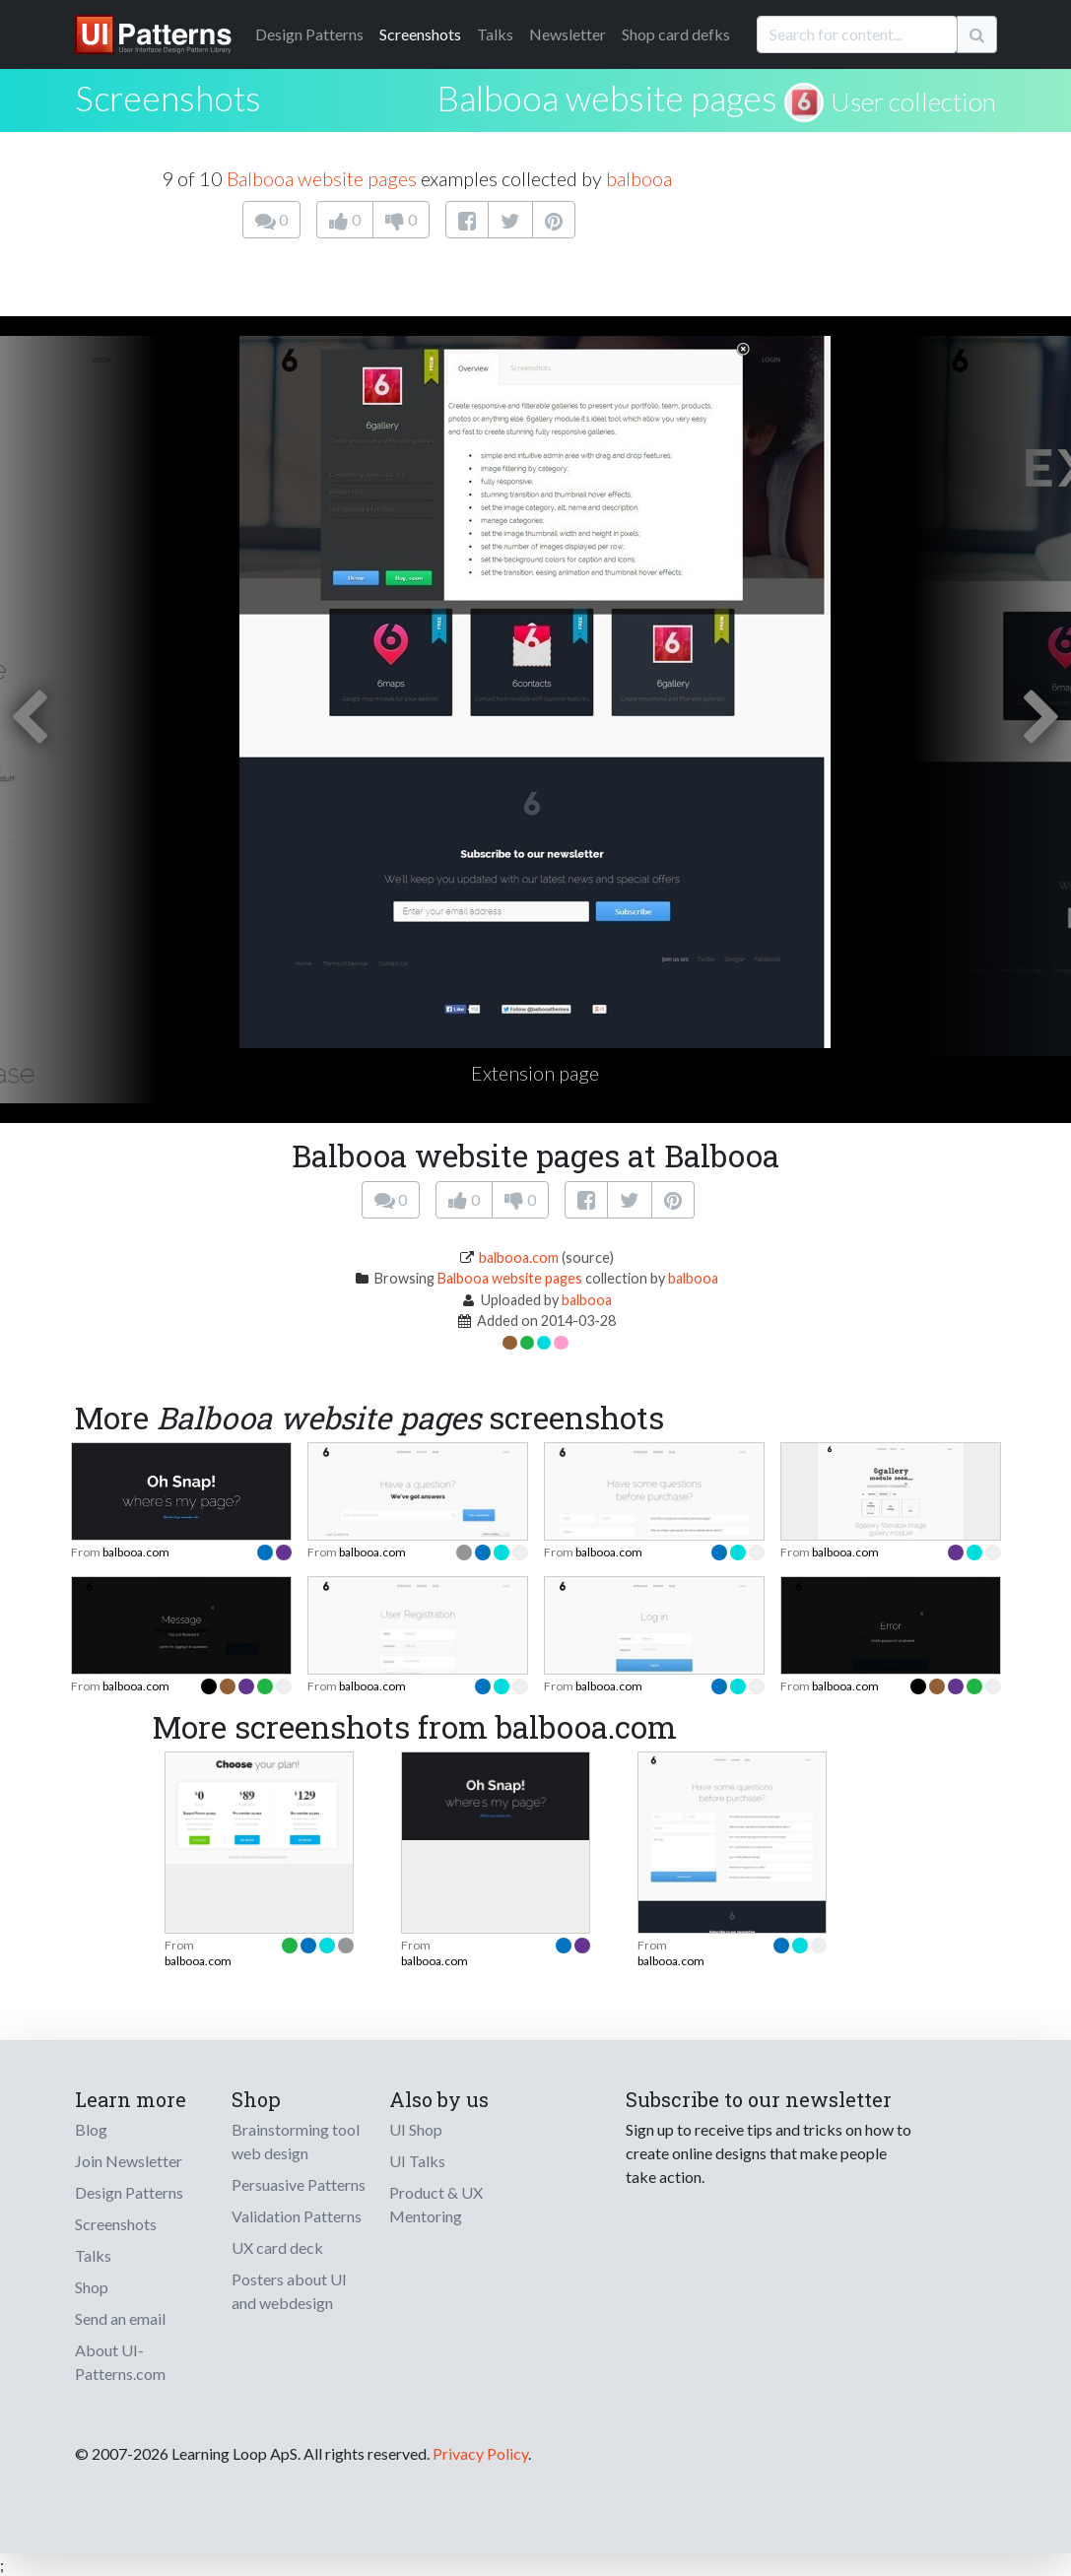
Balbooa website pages (606, 97)
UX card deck (277, 2247)
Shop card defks (676, 34)
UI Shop (415, 2129)
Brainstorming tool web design (296, 2141)
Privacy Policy (480, 2453)
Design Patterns (129, 2192)
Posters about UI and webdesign (289, 2291)
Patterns (309, 34)
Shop (91, 2287)
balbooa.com (519, 1257)
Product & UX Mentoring (436, 2204)
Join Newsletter (128, 2160)
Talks (495, 34)
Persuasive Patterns (299, 2184)
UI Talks (417, 2160)
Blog (91, 2129)
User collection (913, 101)
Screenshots (420, 34)
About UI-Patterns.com (120, 2362)
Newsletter (567, 34)
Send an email (120, 2318)
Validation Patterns (297, 2216)
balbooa (639, 178)
